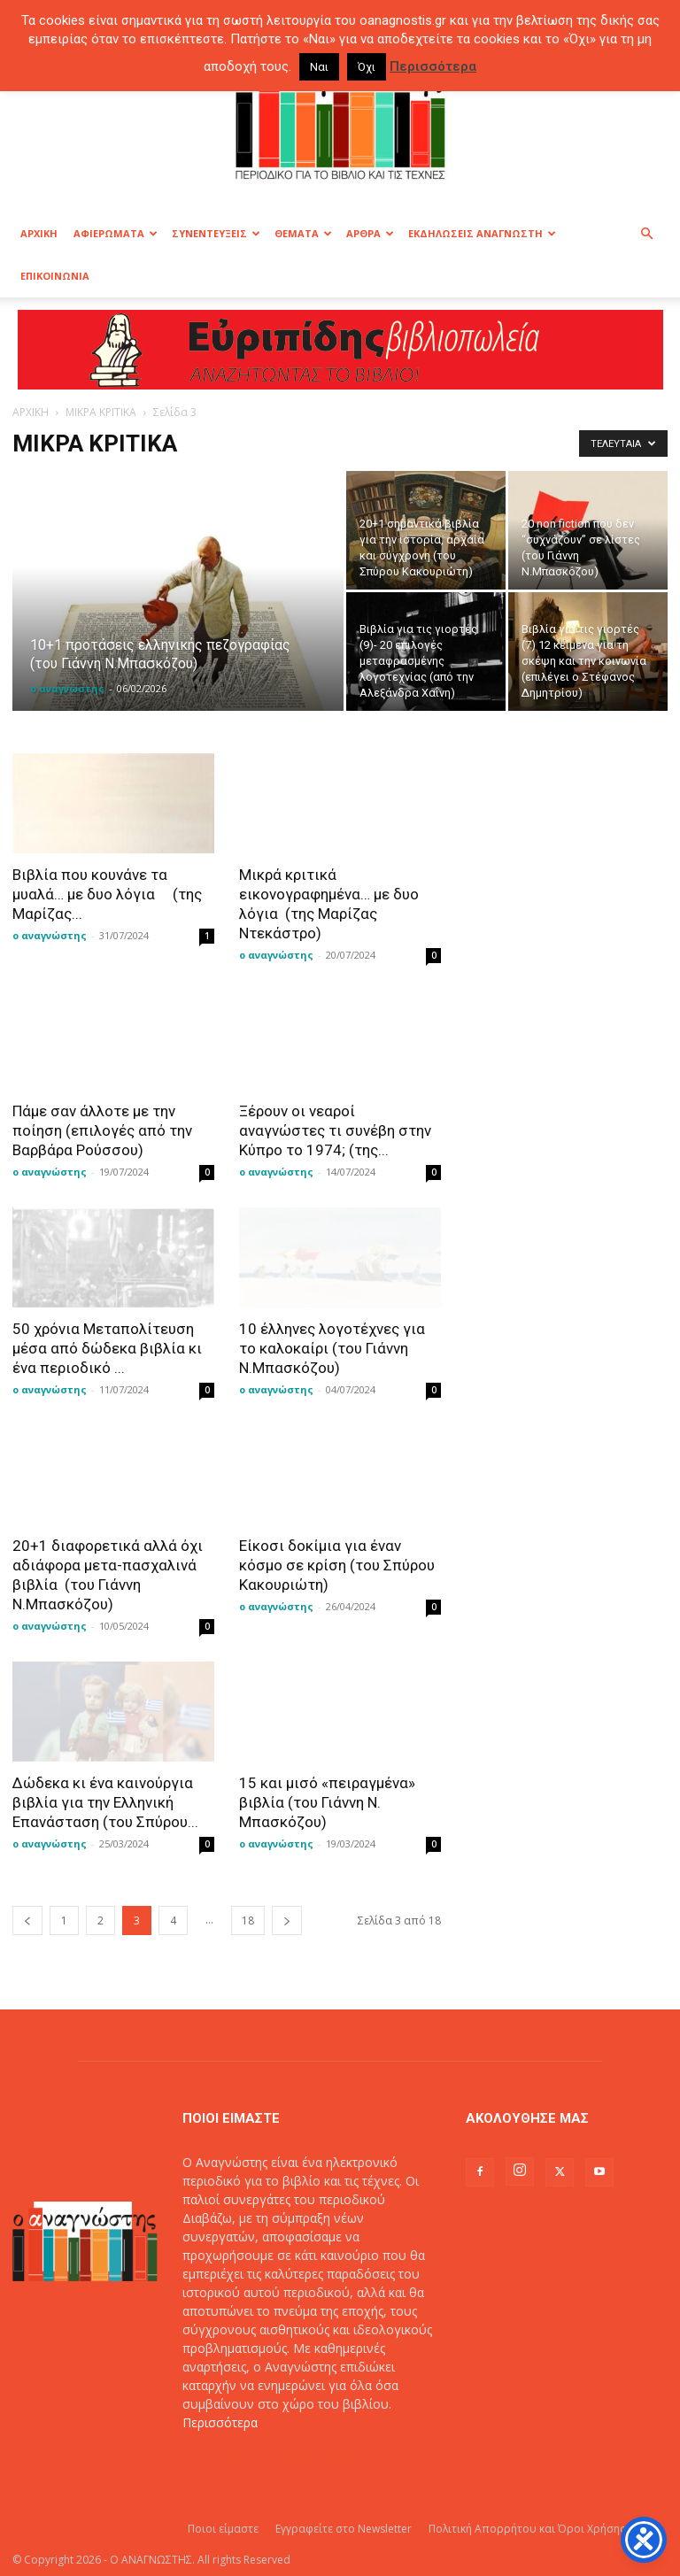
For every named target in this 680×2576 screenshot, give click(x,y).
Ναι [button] (319, 66)
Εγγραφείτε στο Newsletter (343, 2528)
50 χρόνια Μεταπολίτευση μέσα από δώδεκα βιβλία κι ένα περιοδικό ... (107, 1348)
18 (248, 1920)
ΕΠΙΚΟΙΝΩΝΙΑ (54, 275)
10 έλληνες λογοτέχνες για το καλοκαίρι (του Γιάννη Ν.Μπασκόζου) (332, 1348)
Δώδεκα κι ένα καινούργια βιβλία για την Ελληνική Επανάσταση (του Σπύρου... (105, 1802)
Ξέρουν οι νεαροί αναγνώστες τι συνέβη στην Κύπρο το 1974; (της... (335, 1130)
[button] (646, 234)
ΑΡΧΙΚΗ (39, 233)
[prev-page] (27, 1920)
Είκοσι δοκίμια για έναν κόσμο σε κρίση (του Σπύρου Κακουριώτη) (337, 1565)
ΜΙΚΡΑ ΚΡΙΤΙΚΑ (101, 412)
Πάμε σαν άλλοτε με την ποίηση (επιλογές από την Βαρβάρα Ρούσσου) (102, 1130)
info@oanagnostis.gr (318, 2459)
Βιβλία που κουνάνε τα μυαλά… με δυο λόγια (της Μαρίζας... (107, 894)
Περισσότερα (220, 2422)
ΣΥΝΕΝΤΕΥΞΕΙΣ (216, 233)
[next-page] (287, 1920)
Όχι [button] (366, 66)
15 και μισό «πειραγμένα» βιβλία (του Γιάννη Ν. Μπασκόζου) (327, 1802)
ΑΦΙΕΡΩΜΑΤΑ (115, 233)
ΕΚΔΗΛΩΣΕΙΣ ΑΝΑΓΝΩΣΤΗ (482, 233)
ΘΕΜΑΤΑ (303, 233)
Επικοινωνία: (220, 2459)
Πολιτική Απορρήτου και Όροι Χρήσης (527, 2528)
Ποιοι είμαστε (223, 2528)
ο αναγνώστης (67, 688)
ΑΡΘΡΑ (370, 233)
